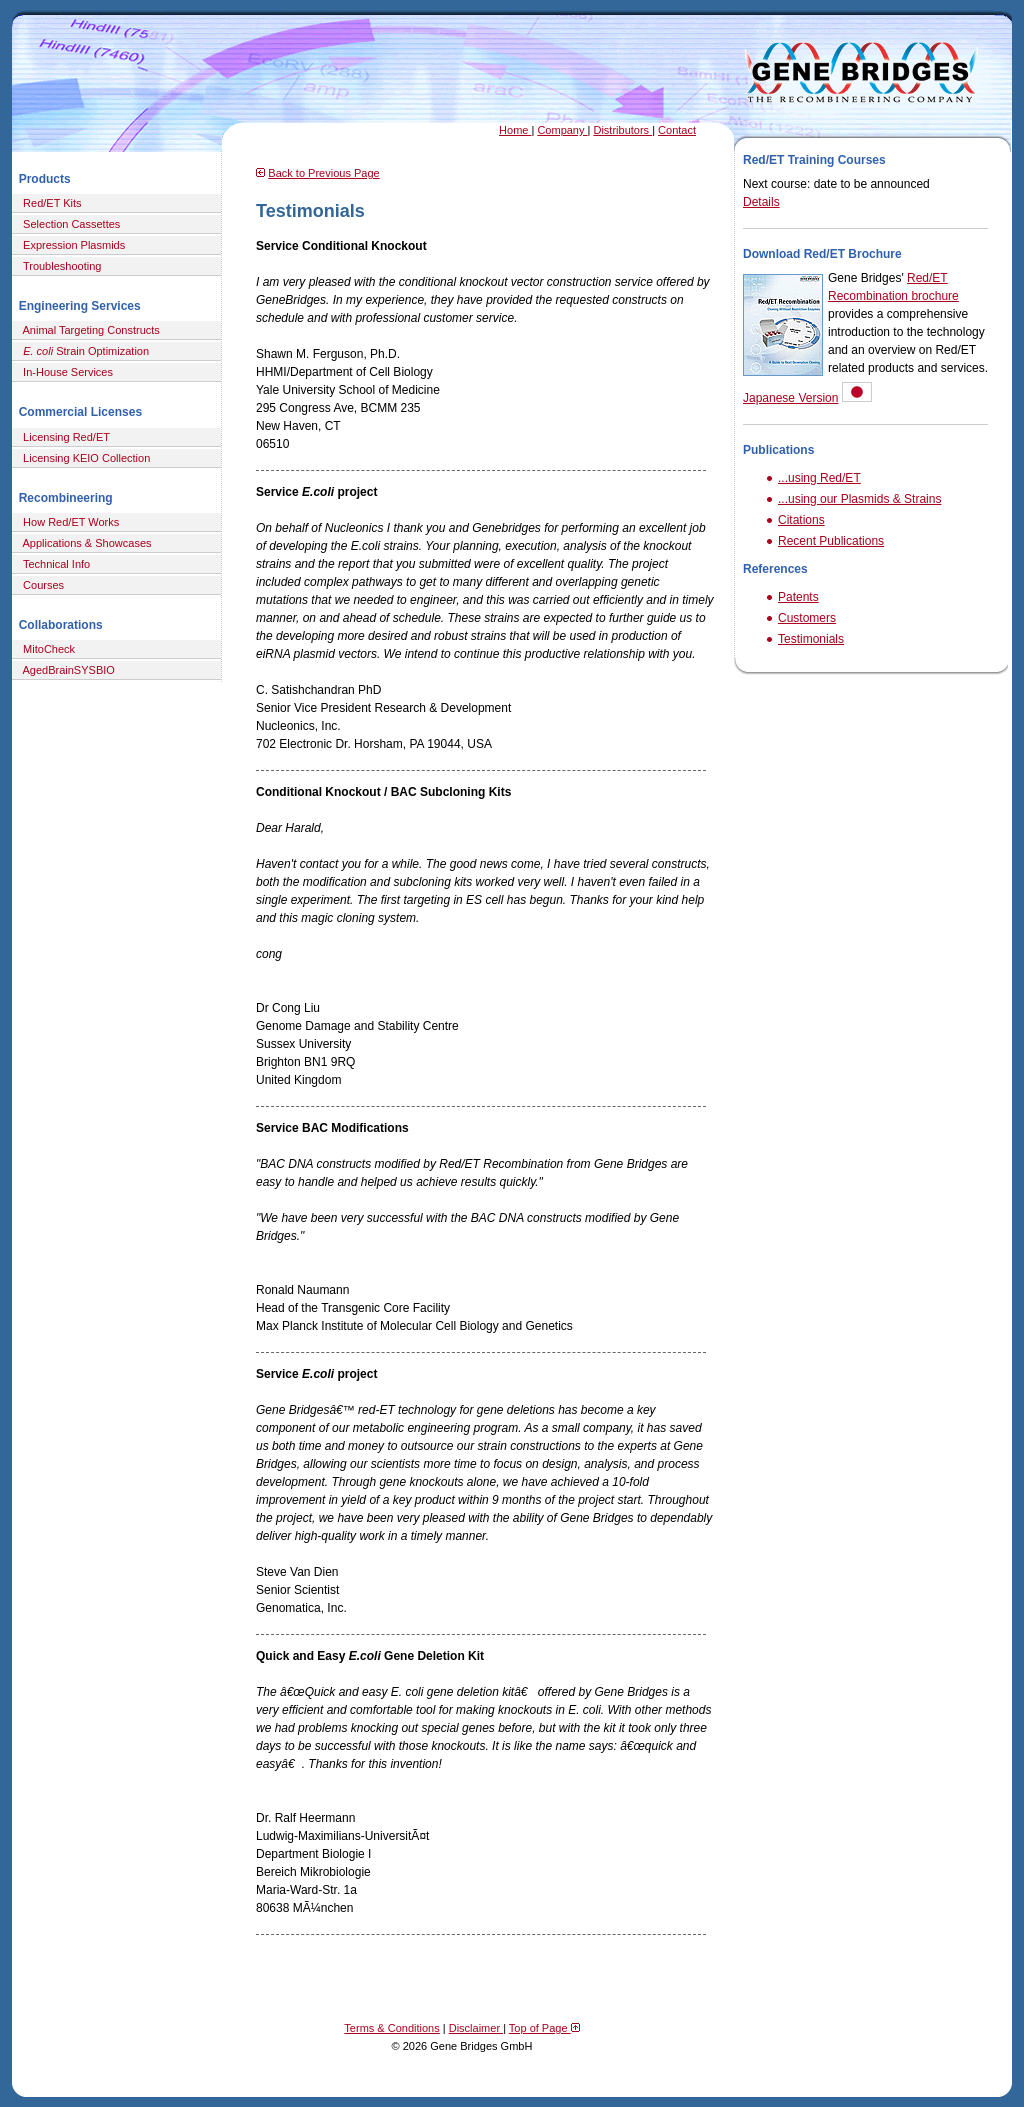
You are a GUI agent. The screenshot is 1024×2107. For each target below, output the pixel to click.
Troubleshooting (59, 266)
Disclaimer (476, 2028)
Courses (40, 585)
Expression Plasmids (71, 245)
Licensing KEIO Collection (83, 458)
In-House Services (65, 372)
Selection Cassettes (68, 224)
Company (562, 130)
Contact (677, 130)
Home (515, 130)
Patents (798, 597)
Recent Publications (831, 541)
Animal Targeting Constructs (88, 330)
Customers (807, 618)
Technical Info (53, 564)
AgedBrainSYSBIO (66, 670)
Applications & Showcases (84, 543)
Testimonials (811, 639)
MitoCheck (46, 649)
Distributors (622, 130)
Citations (801, 520)
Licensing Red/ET (63, 437)
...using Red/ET (819, 478)
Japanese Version (790, 398)
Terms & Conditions (391, 2028)
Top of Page (544, 2028)
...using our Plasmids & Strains (859, 499)
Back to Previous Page (323, 173)
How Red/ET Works (68, 522)
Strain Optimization (83, 351)
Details (761, 202)
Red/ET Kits (49, 203)
